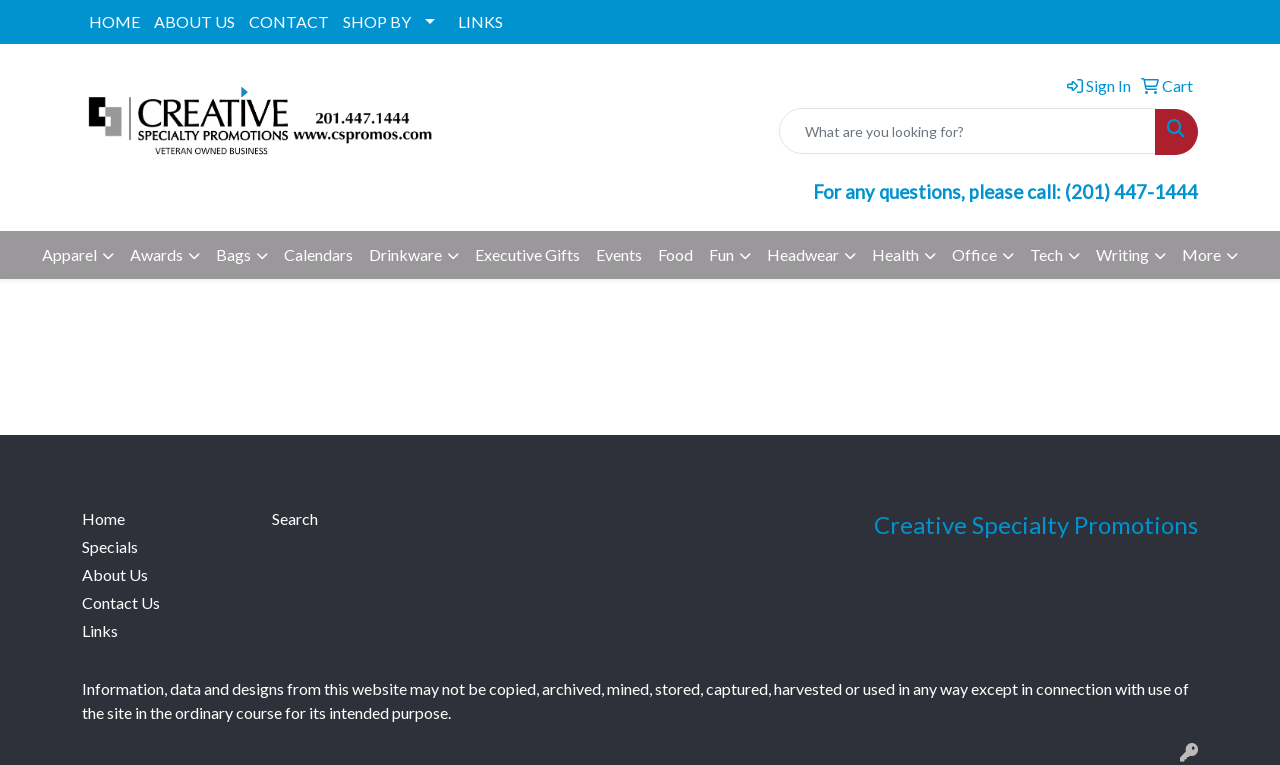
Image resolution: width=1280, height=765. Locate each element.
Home (103, 518)
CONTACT (289, 21)
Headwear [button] (803, 254)
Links (100, 630)
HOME (114, 21)
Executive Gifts (527, 254)
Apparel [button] (69, 254)
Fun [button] (721, 254)
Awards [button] (156, 254)
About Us (115, 574)
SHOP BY (377, 21)
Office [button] (974, 254)
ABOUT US (194, 21)
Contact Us (121, 602)
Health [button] (895, 254)
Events (619, 254)
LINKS (480, 21)
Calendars (318, 254)
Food (675, 254)
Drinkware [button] (405, 254)
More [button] (1201, 254)
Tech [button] (1046, 254)
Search (295, 518)
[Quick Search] (967, 131)
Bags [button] (233, 254)
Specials (110, 546)
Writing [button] (1122, 254)
